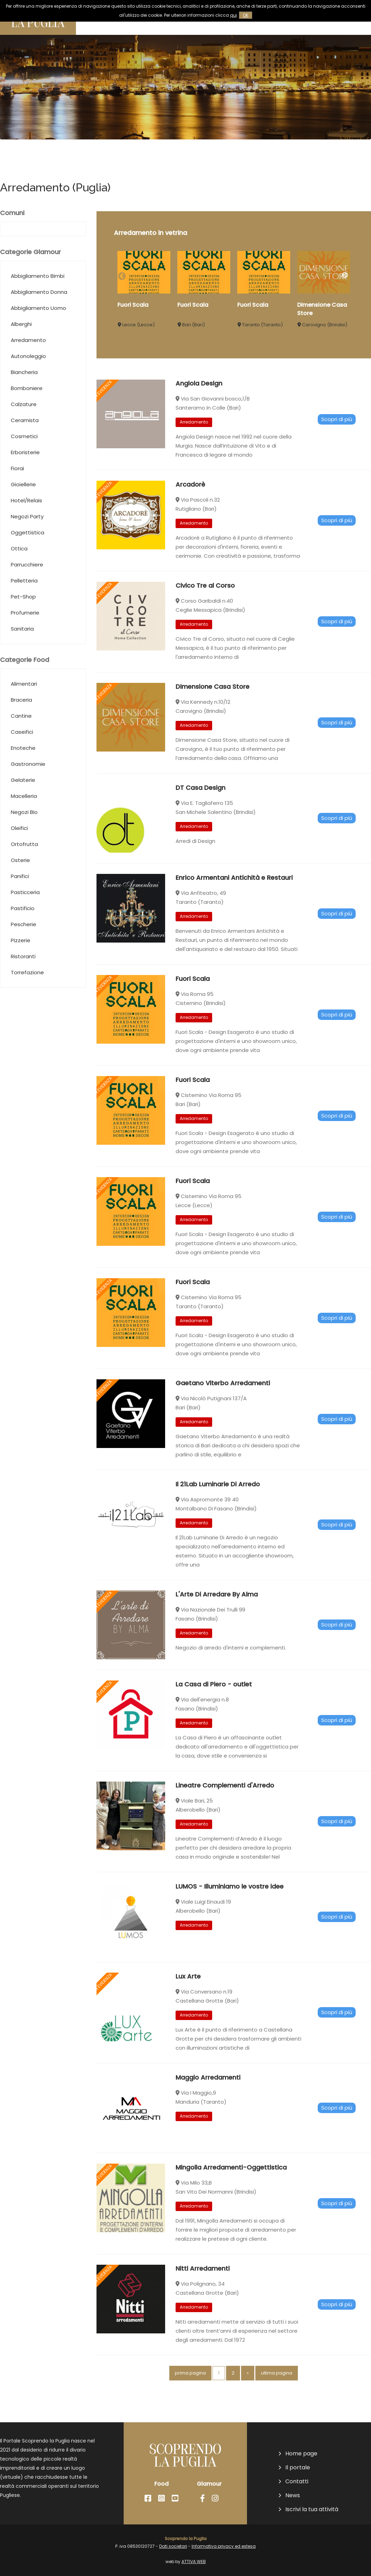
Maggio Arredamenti (208, 2103)
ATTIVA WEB (193, 2561)
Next (344, 275)
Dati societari (173, 2546)
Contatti (296, 2481)
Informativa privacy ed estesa (224, 2546)
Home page (301, 2453)
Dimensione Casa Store (212, 713)
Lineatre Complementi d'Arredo (225, 1811)
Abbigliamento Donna (39, 326)
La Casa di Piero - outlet (214, 1710)
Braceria (21, 734)
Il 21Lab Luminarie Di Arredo (218, 1510)
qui (233, 15)
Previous (120, 275)
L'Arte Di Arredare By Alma (217, 1620)
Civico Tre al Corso (205, 612)
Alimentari (24, 710)
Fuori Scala (132, 305)
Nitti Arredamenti (203, 2295)
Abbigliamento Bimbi (37, 302)
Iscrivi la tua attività (311, 2509)
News (292, 2495)
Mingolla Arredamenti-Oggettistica (231, 2193)
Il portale (297, 2467)
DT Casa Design (200, 814)
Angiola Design (199, 409)
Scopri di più (336, 445)
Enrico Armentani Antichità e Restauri (234, 909)
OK (245, 15)
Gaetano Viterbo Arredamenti (223, 1417)
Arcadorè (190, 510)
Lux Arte (188, 2002)
